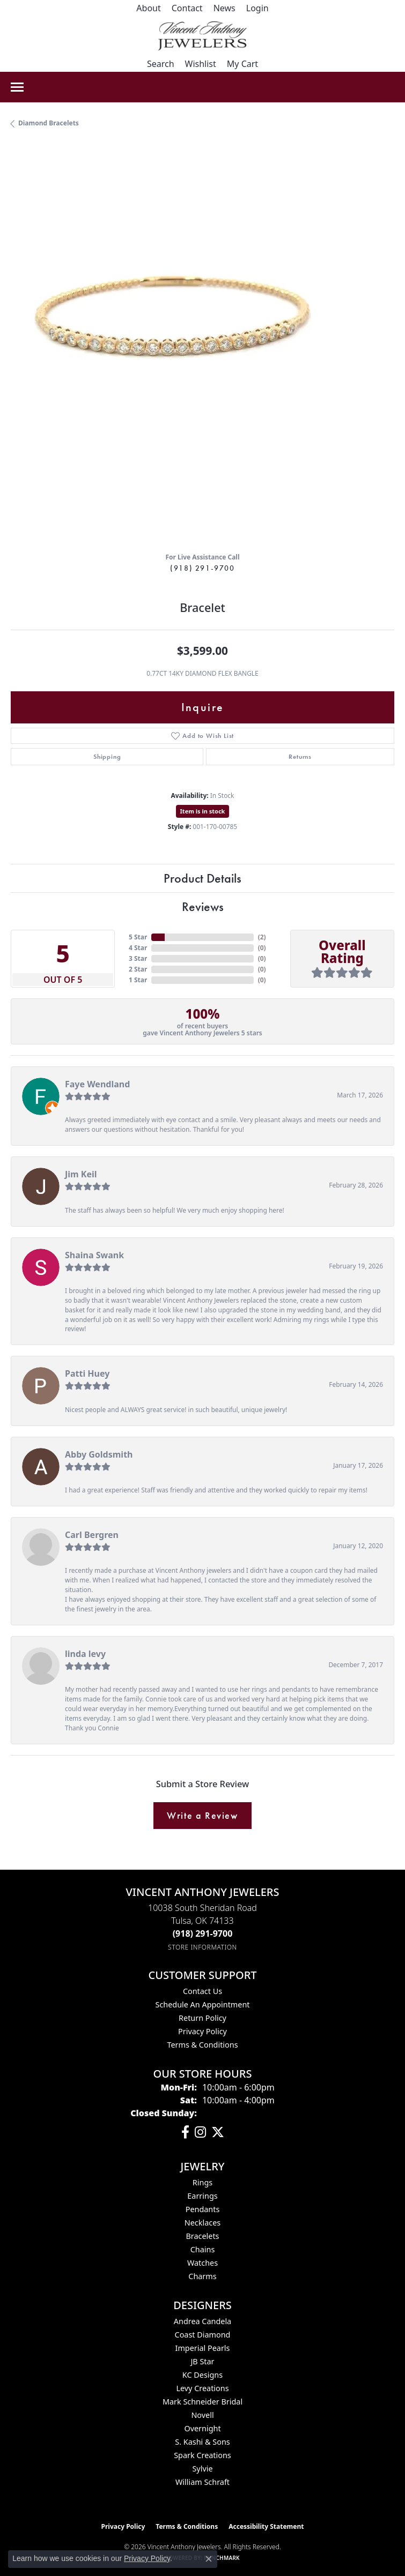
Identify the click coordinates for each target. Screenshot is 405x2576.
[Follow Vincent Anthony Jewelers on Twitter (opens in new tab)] (217, 2132)
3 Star (138, 958)
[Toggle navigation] (17, 87)
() (262, 937)
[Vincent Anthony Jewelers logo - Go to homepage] (202, 36)
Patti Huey (87, 1373)
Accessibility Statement (266, 2526)
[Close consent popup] (208, 2559)
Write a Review (202, 1815)
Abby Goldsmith (99, 1454)
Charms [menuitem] (202, 2276)
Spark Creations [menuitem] (202, 2455)
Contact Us (202, 1991)
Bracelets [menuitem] (202, 2236)
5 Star (138, 937)
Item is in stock (202, 811)
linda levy (85, 1654)
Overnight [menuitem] (202, 2428)
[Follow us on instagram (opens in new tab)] (200, 2132)
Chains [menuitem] (202, 2249)
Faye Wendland (97, 1084)
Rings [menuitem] (202, 2182)
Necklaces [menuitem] (202, 2222)
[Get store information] (202, 1947)
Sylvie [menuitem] (202, 2468)
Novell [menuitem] (202, 2415)
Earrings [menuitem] (202, 2196)
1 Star (138, 979)
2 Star (138, 969)
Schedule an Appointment (202, 2004)
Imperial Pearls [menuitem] (202, 2348)
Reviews (203, 906)
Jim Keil (81, 1174)
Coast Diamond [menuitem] (203, 2334)
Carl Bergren (92, 1535)
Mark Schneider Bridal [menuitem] (202, 2401)
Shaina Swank (94, 1255)
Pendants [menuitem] (203, 2209)
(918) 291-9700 (202, 568)
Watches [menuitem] (202, 2263)
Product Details (202, 878)
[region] (202, 352)
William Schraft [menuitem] (202, 2482)
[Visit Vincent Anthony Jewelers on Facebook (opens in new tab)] (185, 2132)
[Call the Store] (203, 1933)
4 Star (138, 947)
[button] (257, 8)
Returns (300, 756)
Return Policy (202, 2018)
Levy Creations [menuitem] (202, 2388)
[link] (148, 8)
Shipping (107, 756)
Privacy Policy (202, 2031)
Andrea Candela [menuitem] (202, 2321)
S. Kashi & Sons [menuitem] (202, 2442)
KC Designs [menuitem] (202, 2375)
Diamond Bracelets (48, 123)
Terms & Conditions (202, 2045)
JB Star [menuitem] (202, 2361)
